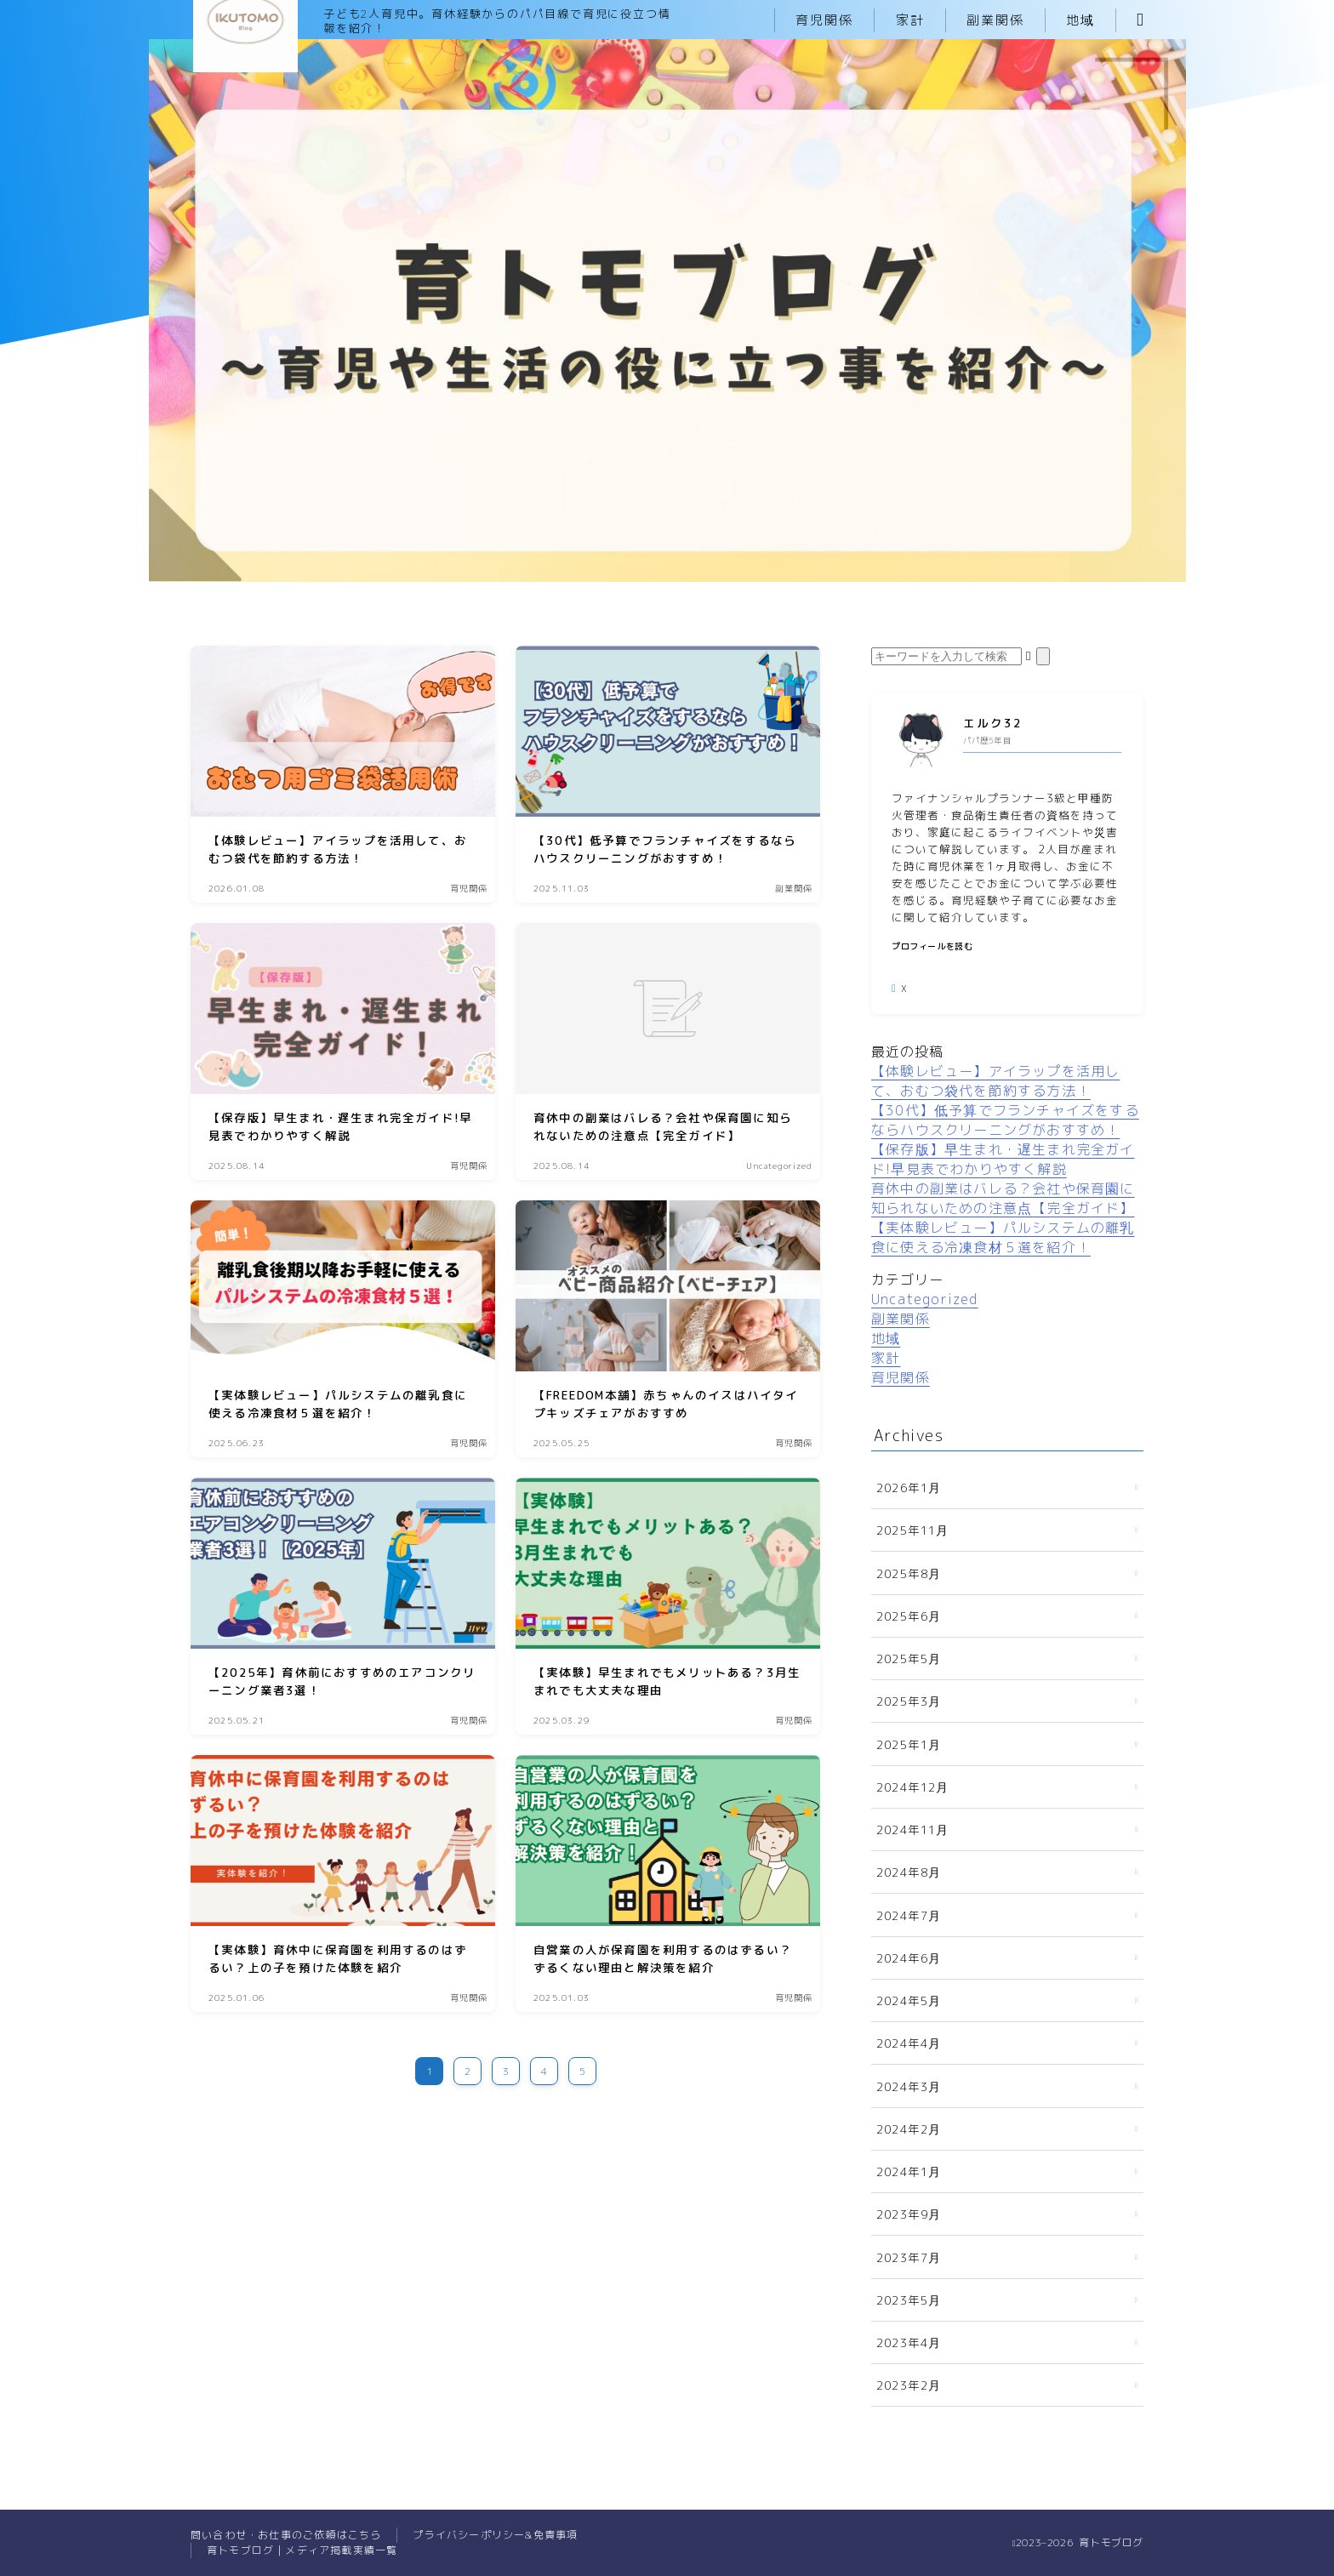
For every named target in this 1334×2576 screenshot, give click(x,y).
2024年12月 (912, 1787)
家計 (910, 20)
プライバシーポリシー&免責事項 (495, 2535)
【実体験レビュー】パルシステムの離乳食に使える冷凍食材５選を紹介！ (1003, 1237)
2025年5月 (908, 1658)
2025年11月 (912, 1530)
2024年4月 (908, 2043)
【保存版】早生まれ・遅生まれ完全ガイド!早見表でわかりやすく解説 (1003, 1159)
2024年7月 (908, 1915)
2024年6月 (908, 1958)
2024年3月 (908, 2086)
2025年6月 (908, 1616)
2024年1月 (908, 2171)
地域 (1080, 20)
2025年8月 (908, 1573)
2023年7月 (908, 2257)
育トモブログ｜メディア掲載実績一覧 (302, 2550)
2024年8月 (908, 1872)
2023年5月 (908, 2300)
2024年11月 (912, 1829)
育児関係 (824, 20)
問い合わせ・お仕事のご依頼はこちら (286, 2535)
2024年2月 (908, 2129)
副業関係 (995, 20)
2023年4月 (908, 2342)
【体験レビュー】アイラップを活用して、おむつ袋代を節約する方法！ (995, 1081)
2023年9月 (908, 2214)
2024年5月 (908, 2000)
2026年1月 (908, 1487)
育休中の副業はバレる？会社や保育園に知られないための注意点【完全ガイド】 (1003, 1198)
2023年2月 (908, 2385)
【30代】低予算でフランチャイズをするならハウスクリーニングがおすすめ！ (1005, 1120)
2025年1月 (908, 1744)
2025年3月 (908, 1701)
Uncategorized (924, 1299)
